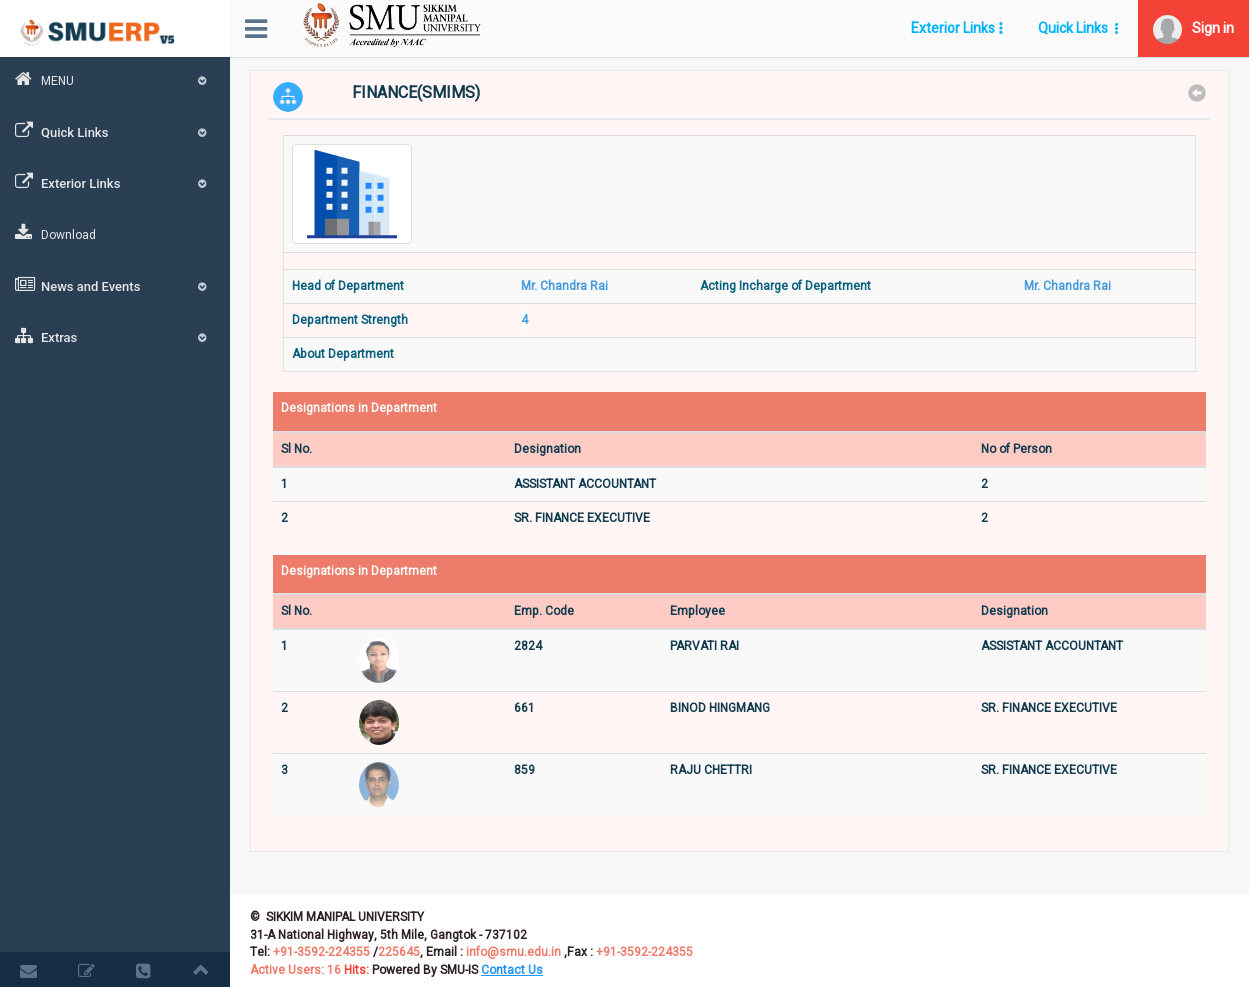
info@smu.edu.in (513, 952)
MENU (115, 80)
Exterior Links (115, 182)
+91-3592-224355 (320, 952)
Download (55, 234)
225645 (399, 952)
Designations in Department (359, 408)
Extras (115, 336)
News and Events (115, 285)
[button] (1193, 28)
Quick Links (115, 131)
